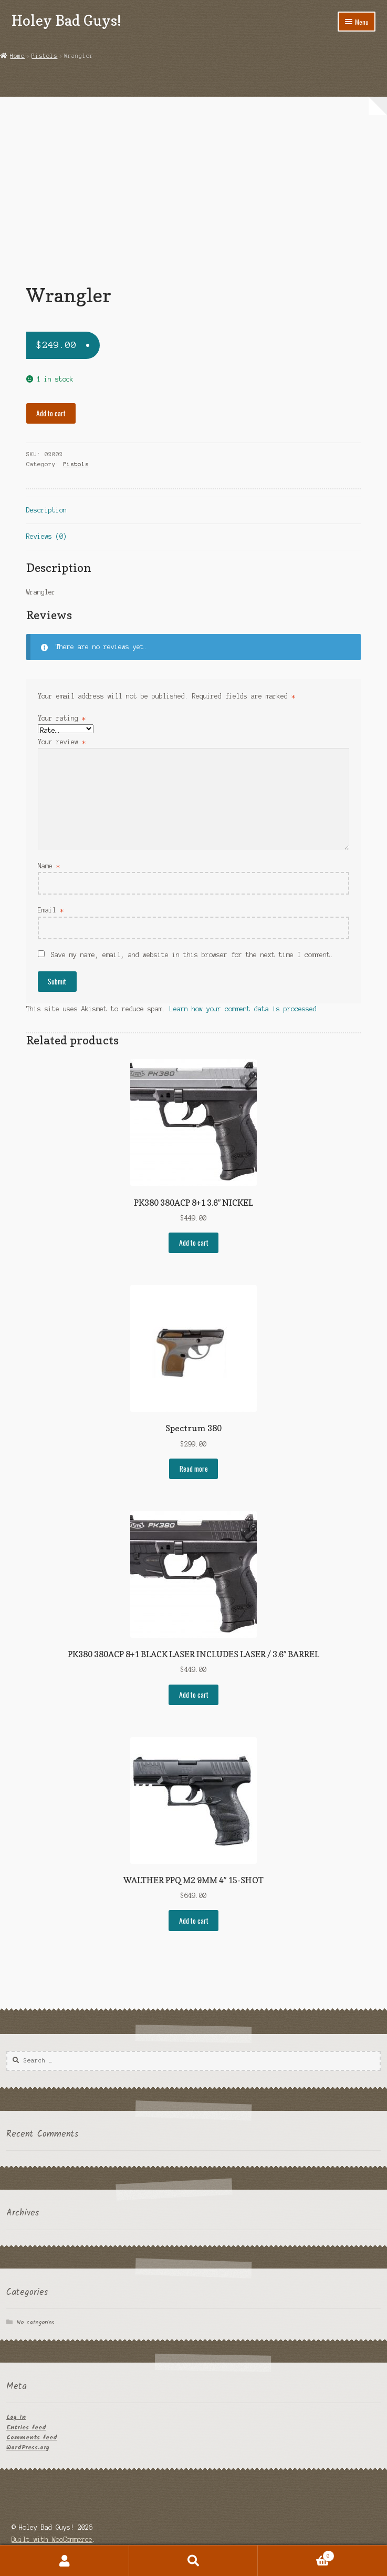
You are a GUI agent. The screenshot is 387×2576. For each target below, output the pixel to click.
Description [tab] (46, 510)
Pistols (44, 56)
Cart (296, 2555)
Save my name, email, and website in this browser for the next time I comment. (192, 954)
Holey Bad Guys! (66, 20)
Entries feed (26, 2428)
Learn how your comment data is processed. (245, 1008)
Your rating (62, 718)
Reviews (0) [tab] (46, 536)
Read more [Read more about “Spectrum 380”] (194, 1468)
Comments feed (31, 2437)
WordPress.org (27, 2447)
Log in (16, 2417)
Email (51, 910)
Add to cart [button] (193, 1242)
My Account (64, 2561)
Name (49, 866)
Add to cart (51, 413)
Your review (62, 741)
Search (193, 2561)
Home (17, 56)
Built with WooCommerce (52, 2539)
